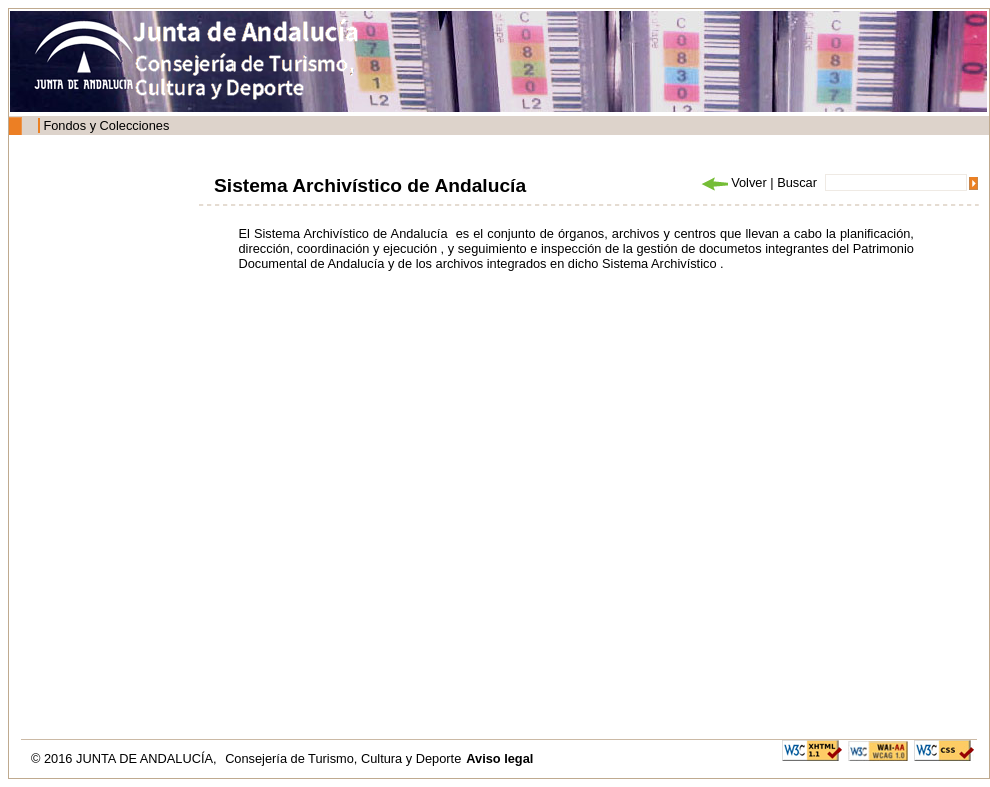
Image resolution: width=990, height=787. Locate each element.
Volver (733, 182)
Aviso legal (499, 758)
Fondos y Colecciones (106, 125)
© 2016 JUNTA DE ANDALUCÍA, (125, 758)
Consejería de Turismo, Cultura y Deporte (343, 758)
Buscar (797, 182)
